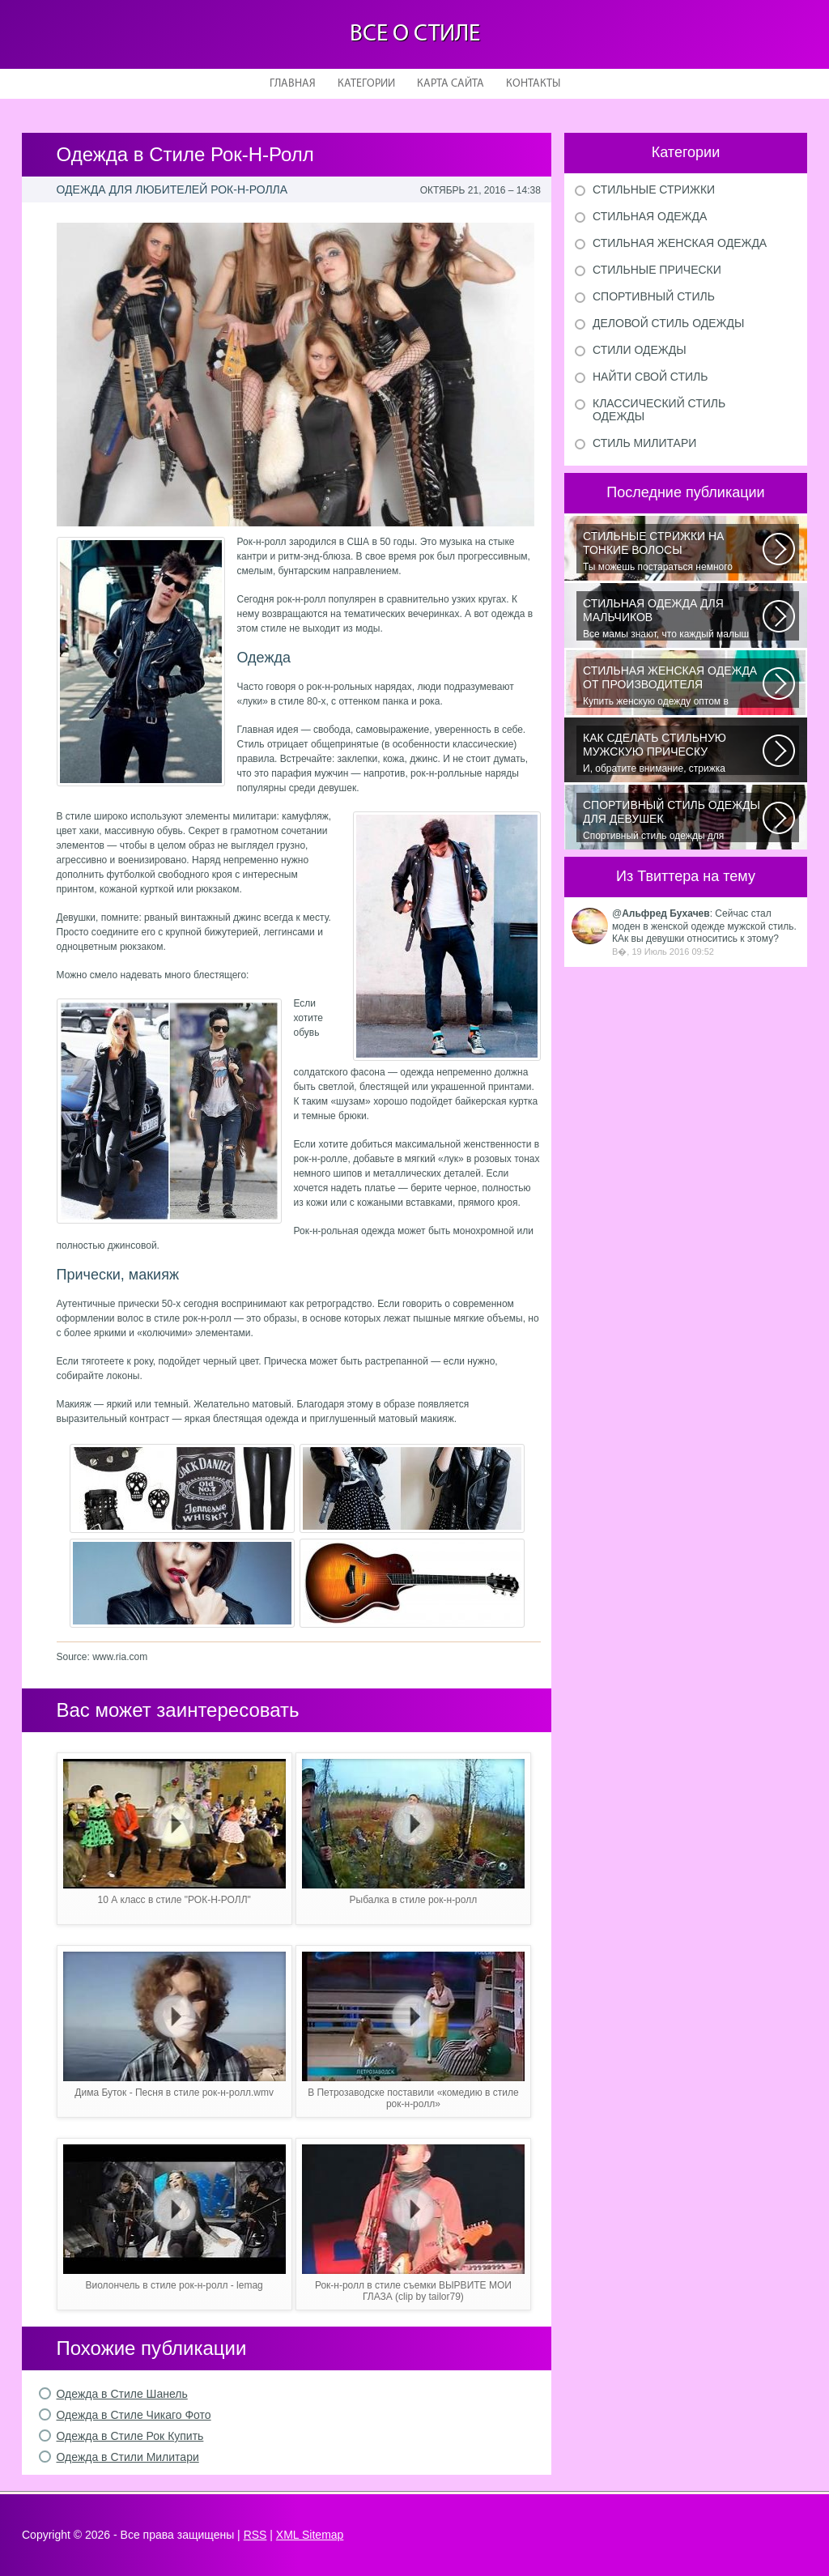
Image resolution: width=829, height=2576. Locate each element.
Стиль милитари (644, 442)
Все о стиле (415, 34)
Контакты (533, 84)
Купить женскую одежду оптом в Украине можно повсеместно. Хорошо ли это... (673, 686)
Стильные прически (657, 269)
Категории (366, 84)
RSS (255, 2534)
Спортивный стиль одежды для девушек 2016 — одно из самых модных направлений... (673, 820)
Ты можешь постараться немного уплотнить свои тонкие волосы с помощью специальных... (673, 551)
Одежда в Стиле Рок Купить (130, 2435)
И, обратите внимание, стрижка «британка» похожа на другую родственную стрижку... (673, 753)
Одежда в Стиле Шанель (122, 2393)
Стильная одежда (650, 216)
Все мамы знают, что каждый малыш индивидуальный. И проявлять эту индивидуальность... (673, 619)
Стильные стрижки (654, 189)
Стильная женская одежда (680, 242)
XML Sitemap (310, 2534)
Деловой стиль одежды (668, 323)
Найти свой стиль (650, 376)
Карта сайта (450, 84)
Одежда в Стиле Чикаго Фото (134, 2414)
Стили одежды (640, 349)
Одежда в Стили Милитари (128, 2456)
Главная (293, 84)
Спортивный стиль (654, 296)
